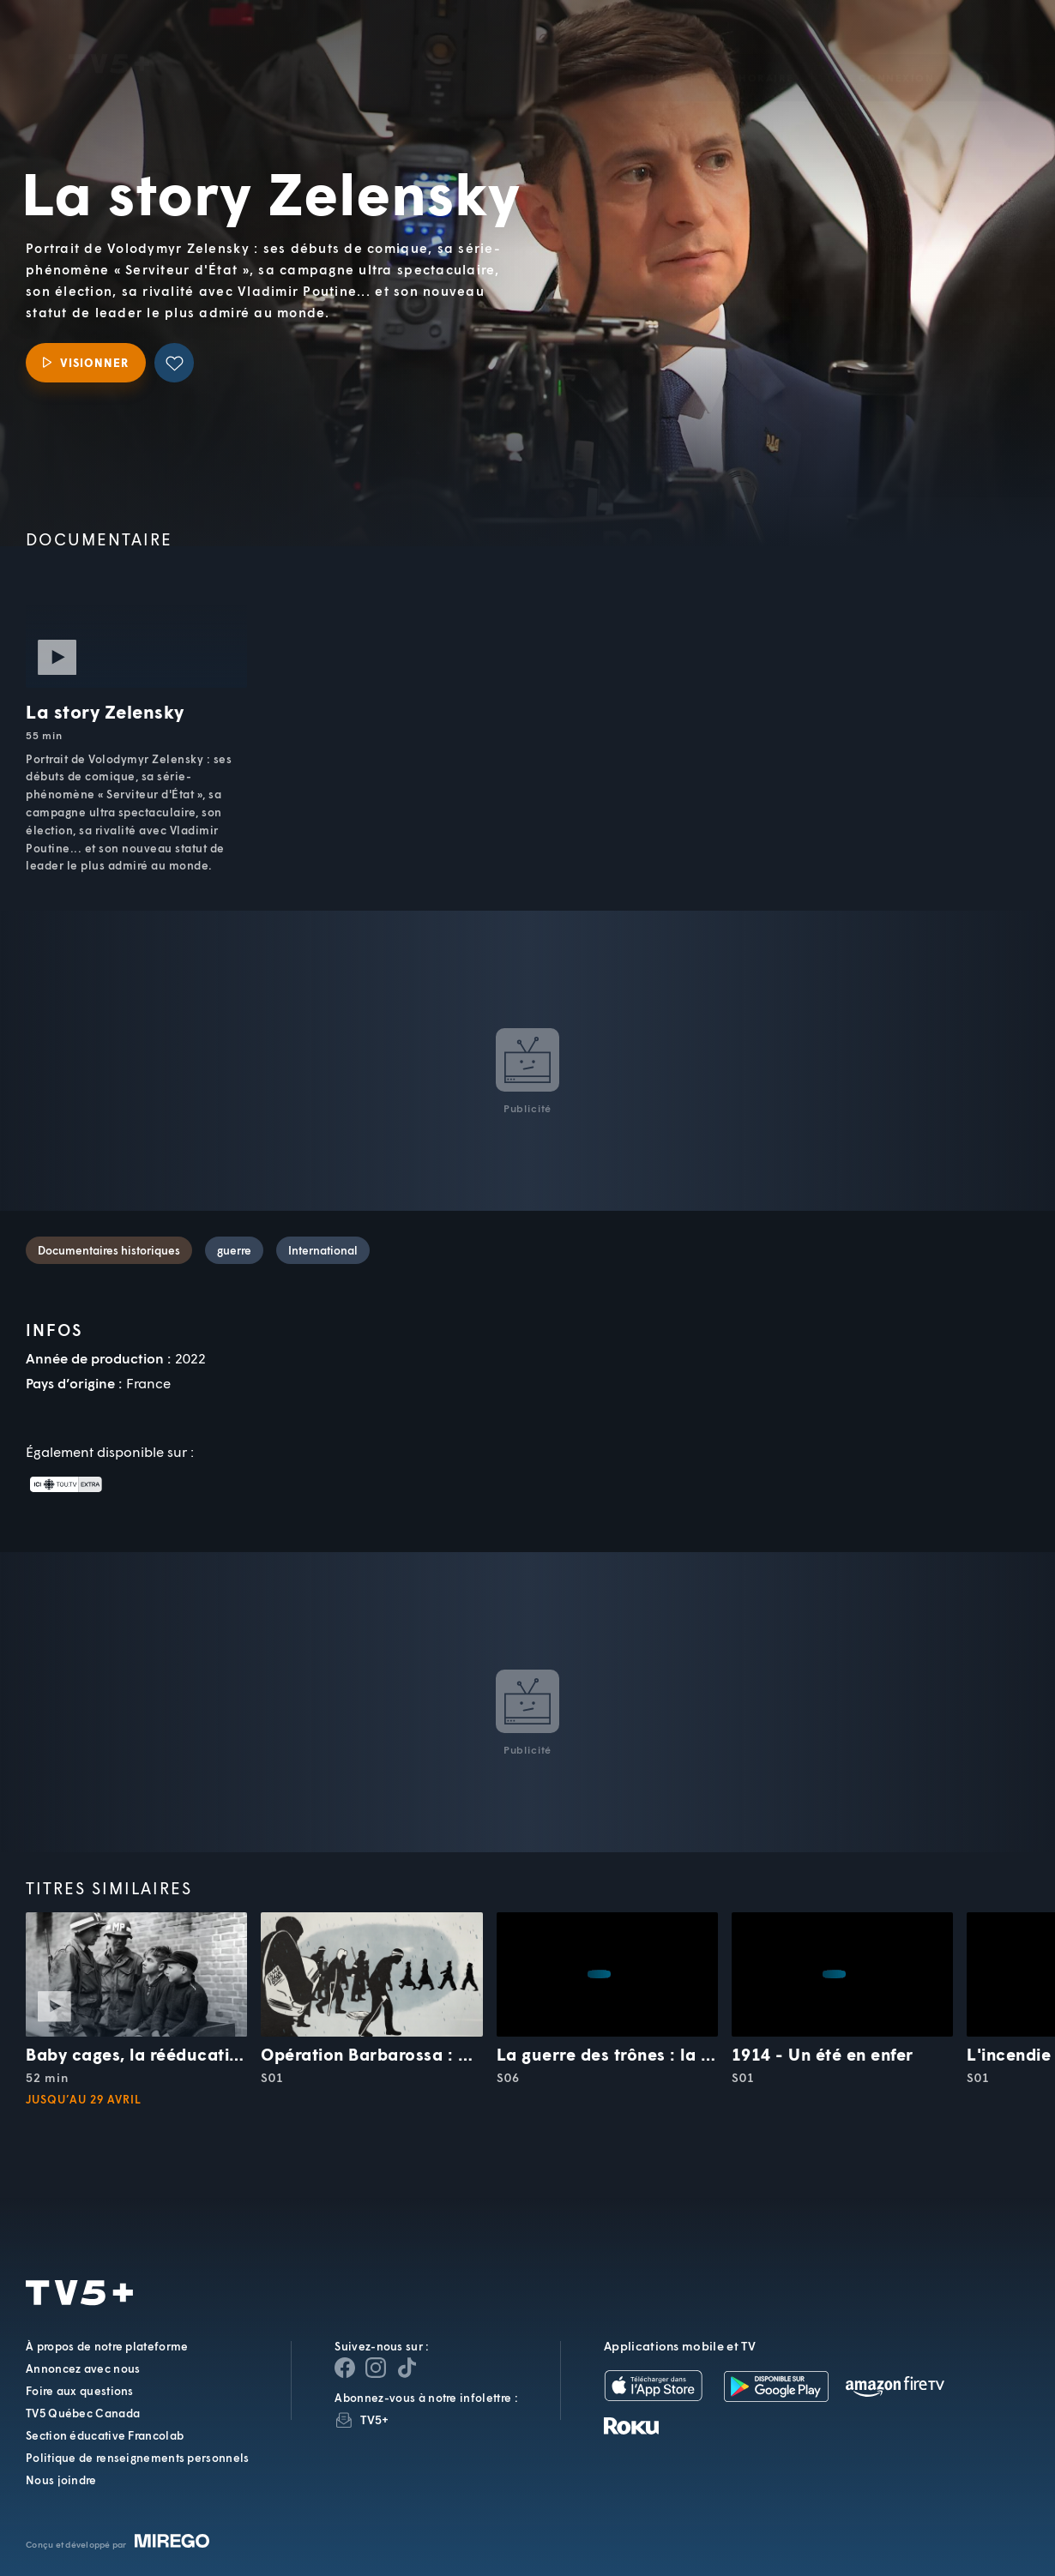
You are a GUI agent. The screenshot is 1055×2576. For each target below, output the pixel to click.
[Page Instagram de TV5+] (375, 2367)
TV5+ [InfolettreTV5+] (374, 2419)
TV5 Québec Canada (83, 2413)
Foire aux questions (80, 2391)
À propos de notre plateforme (107, 2346)
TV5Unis (109, 39)
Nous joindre (61, 2480)
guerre (234, 1250)
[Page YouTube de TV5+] (406, 2367)
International (323, 1250)
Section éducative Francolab (105, 2435)
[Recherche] (983, 53)
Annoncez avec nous (83, 2368)
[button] (751, 52)
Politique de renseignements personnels (137, 2458)
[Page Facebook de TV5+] (345, 2367)
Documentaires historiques (109, 1250)
